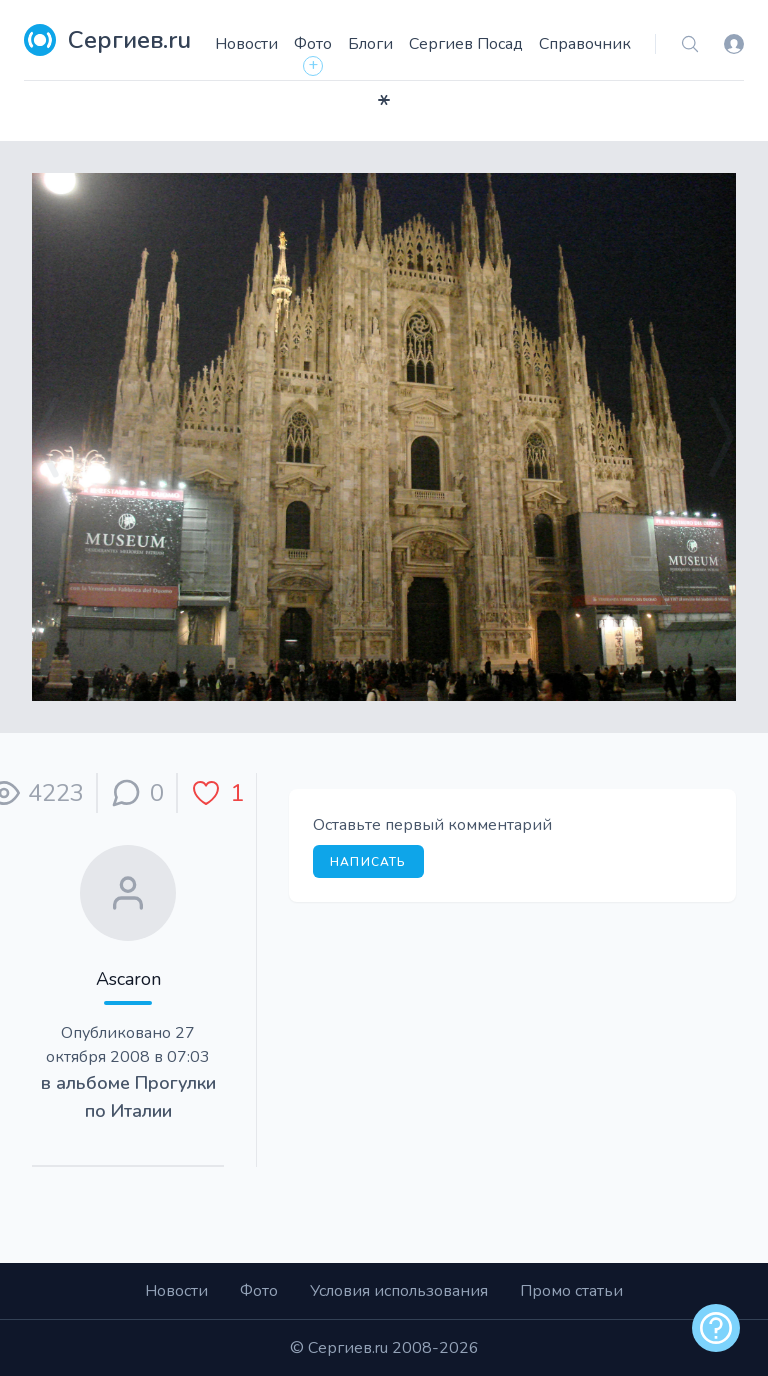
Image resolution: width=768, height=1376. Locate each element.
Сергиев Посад (466, 44)
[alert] (716, 1328)
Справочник (585, 44)
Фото (313, 44)
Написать (368, 862)
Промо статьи (571, 1291)
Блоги (370, 44)
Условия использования (399, 1291)
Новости (246, 44)
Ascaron (128, 979)
